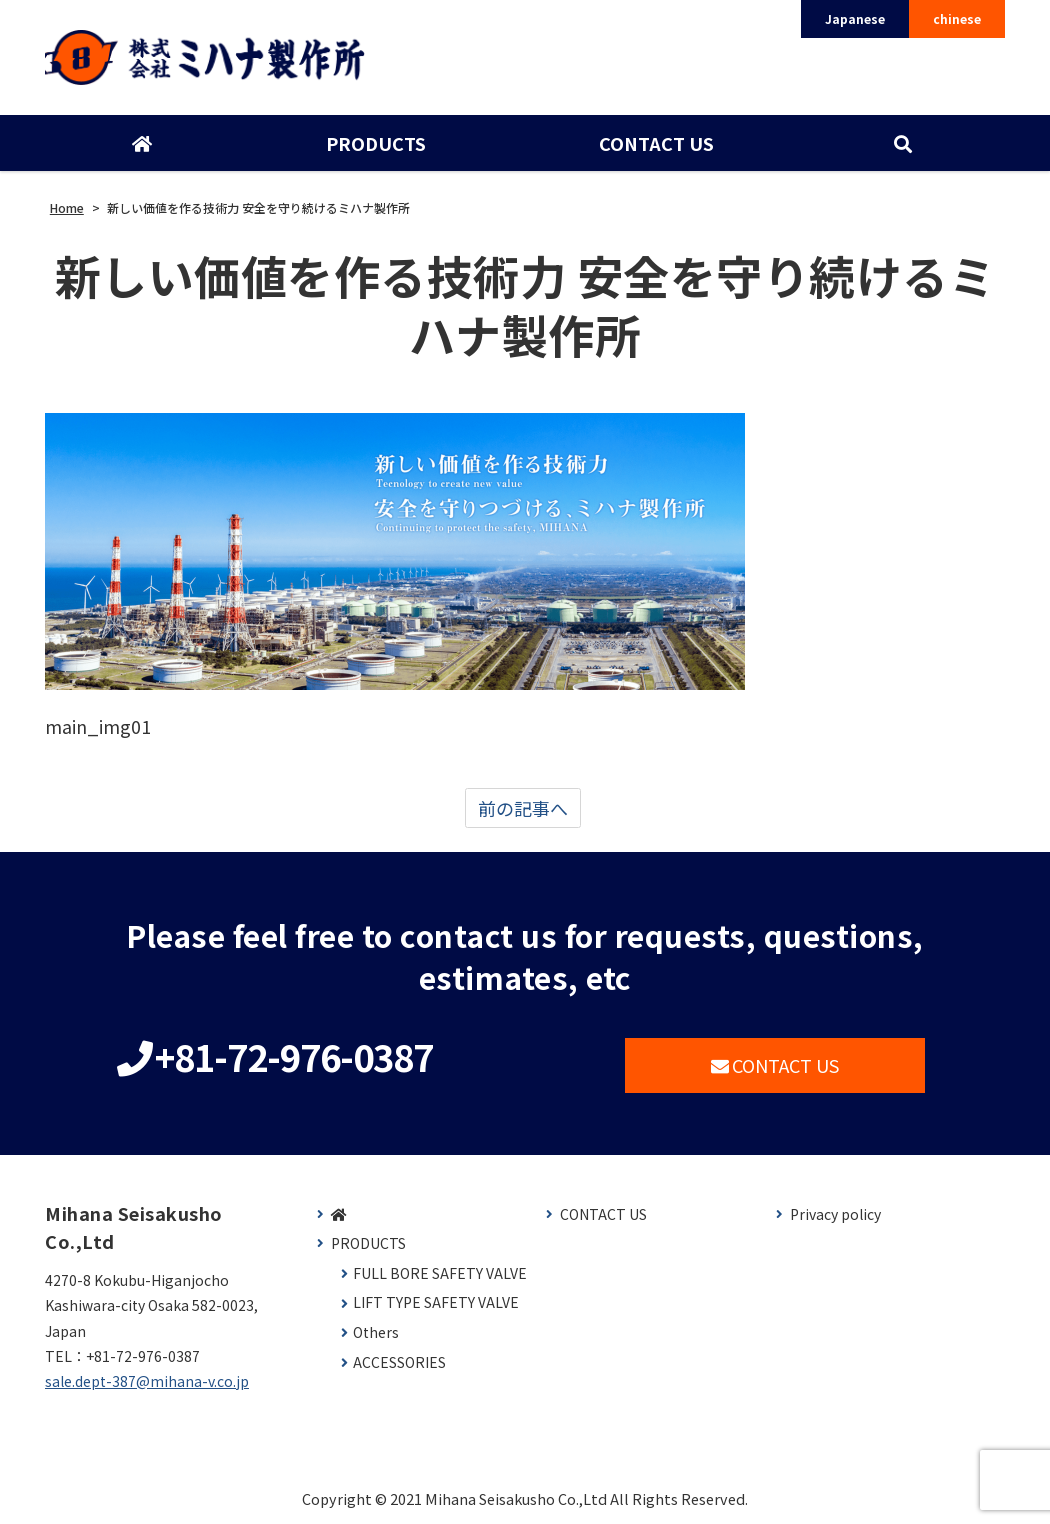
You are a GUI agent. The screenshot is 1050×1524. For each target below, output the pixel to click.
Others (376, 1332)
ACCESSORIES (399, 1362)
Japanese (855, 18)
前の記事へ (523, 808)
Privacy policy (835, 1214)
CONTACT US (656, 143)
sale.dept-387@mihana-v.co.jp (147, 1381)
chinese (957, 18)
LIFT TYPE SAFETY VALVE (436, 1302)
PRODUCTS (376, 143)
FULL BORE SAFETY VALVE (440, 1273)
